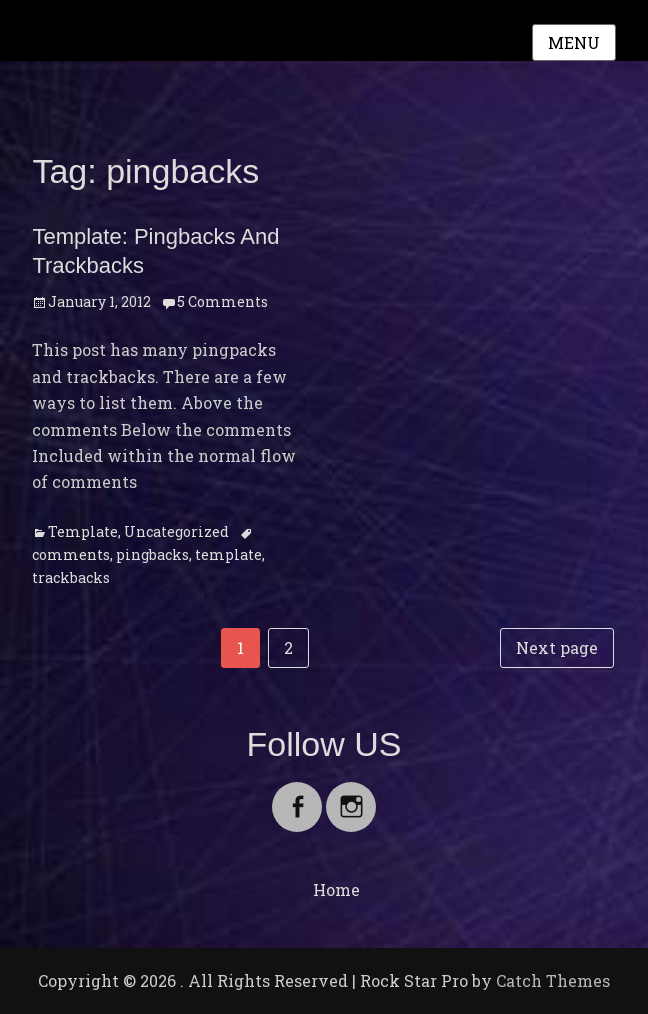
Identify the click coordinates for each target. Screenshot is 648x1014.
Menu (574, 42)
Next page (557, 647)
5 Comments (222, 301)
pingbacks (152, 554)
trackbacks (71, 577)
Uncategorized (176, 531)
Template (83, 531)
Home (336, 889)
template (228, 554)
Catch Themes (553, 980)
